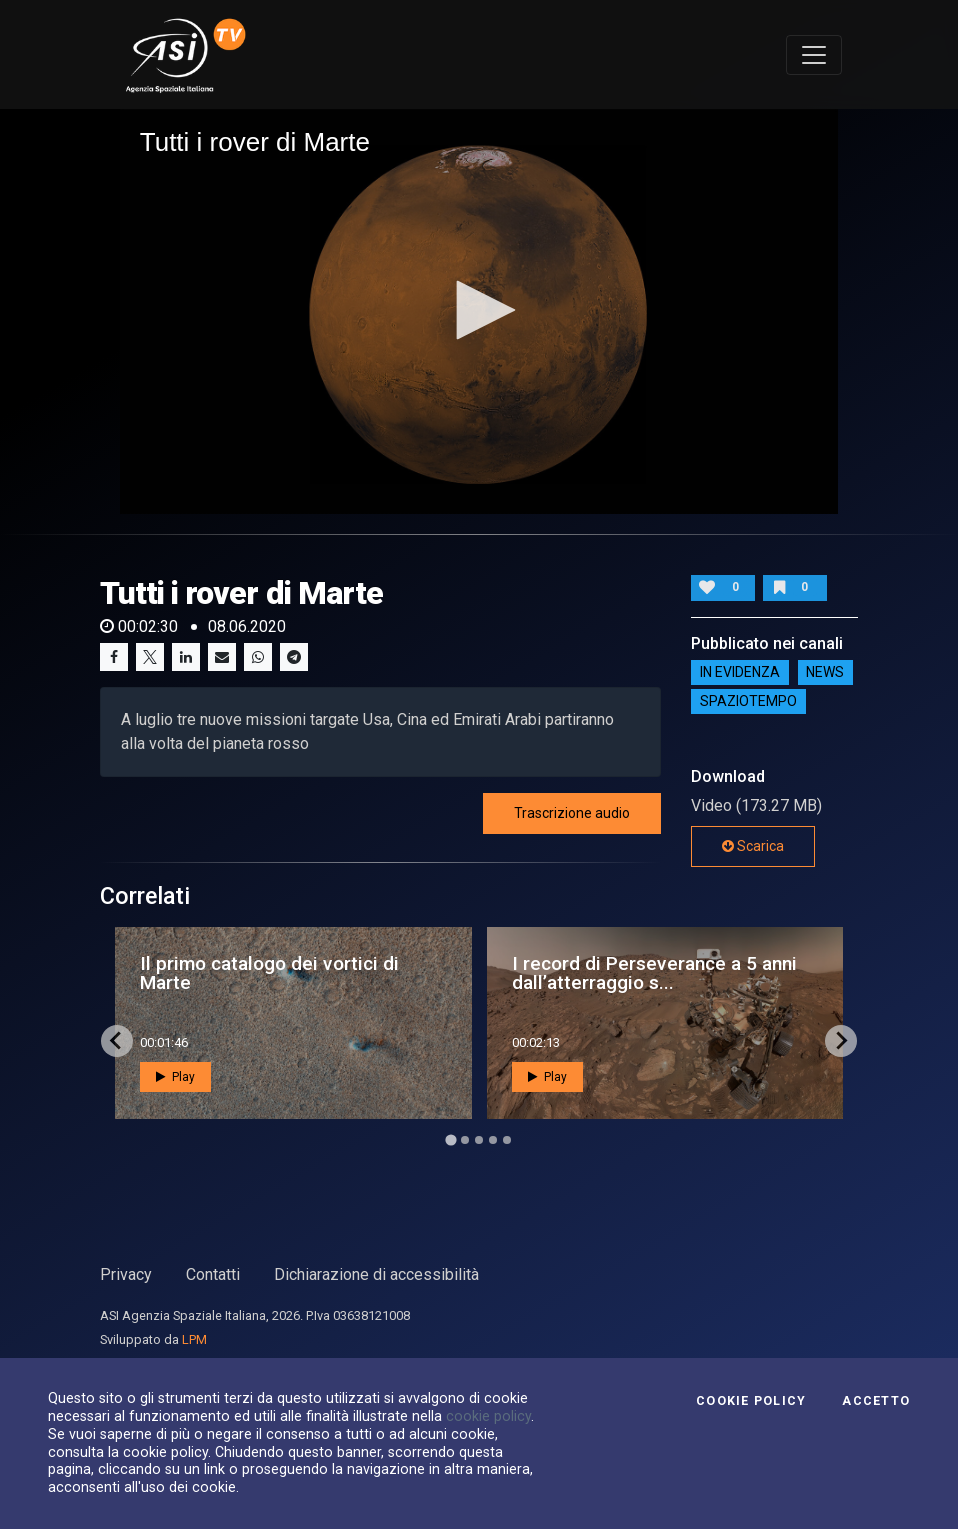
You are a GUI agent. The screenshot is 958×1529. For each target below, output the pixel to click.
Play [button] (175, 1077)
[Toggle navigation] (814, 55)
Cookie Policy (751, 1401)
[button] (479, 310)
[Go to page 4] (493, 1140)
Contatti (213, 1274)
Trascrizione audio (572, 813)
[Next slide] (841, 1041)
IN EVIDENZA (740, 673)
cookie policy (488, 1416)
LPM (194, 1339)
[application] (479, 311)
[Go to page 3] (479, 1140)
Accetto (876, 1401)
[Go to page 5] (507, 1140)
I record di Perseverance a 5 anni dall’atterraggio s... (654, 973)
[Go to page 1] (450, 1139)
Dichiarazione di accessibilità (376, 1274)
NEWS (825, 673)
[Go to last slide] (117, 1041)
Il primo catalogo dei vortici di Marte (269, 973)
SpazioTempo (748, 702)
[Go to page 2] (465, 1140)
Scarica (753, 846)
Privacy (126, 1274)
